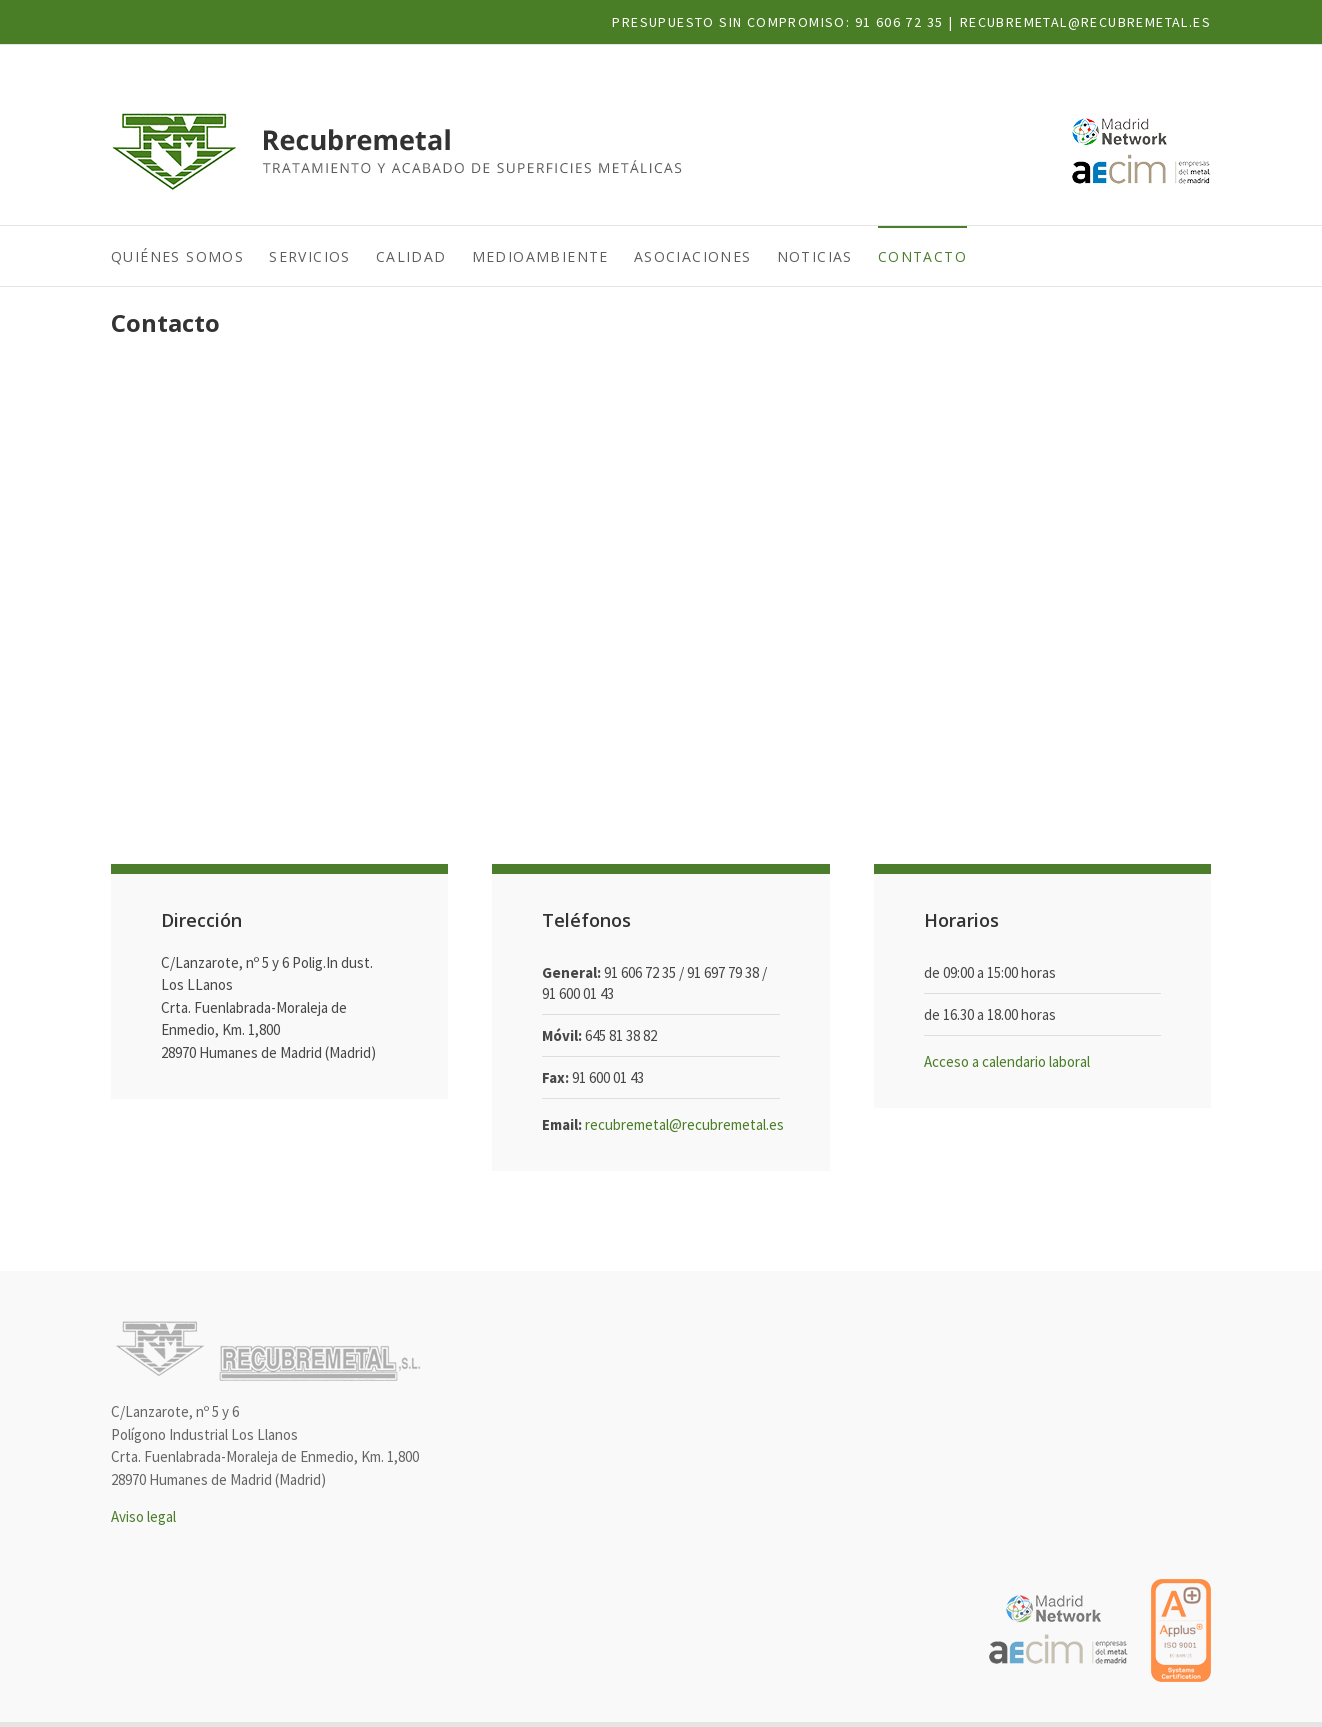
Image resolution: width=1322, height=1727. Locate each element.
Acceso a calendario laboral (1007, 1061)
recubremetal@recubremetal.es (1085, 22)
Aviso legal (143, 1516)
